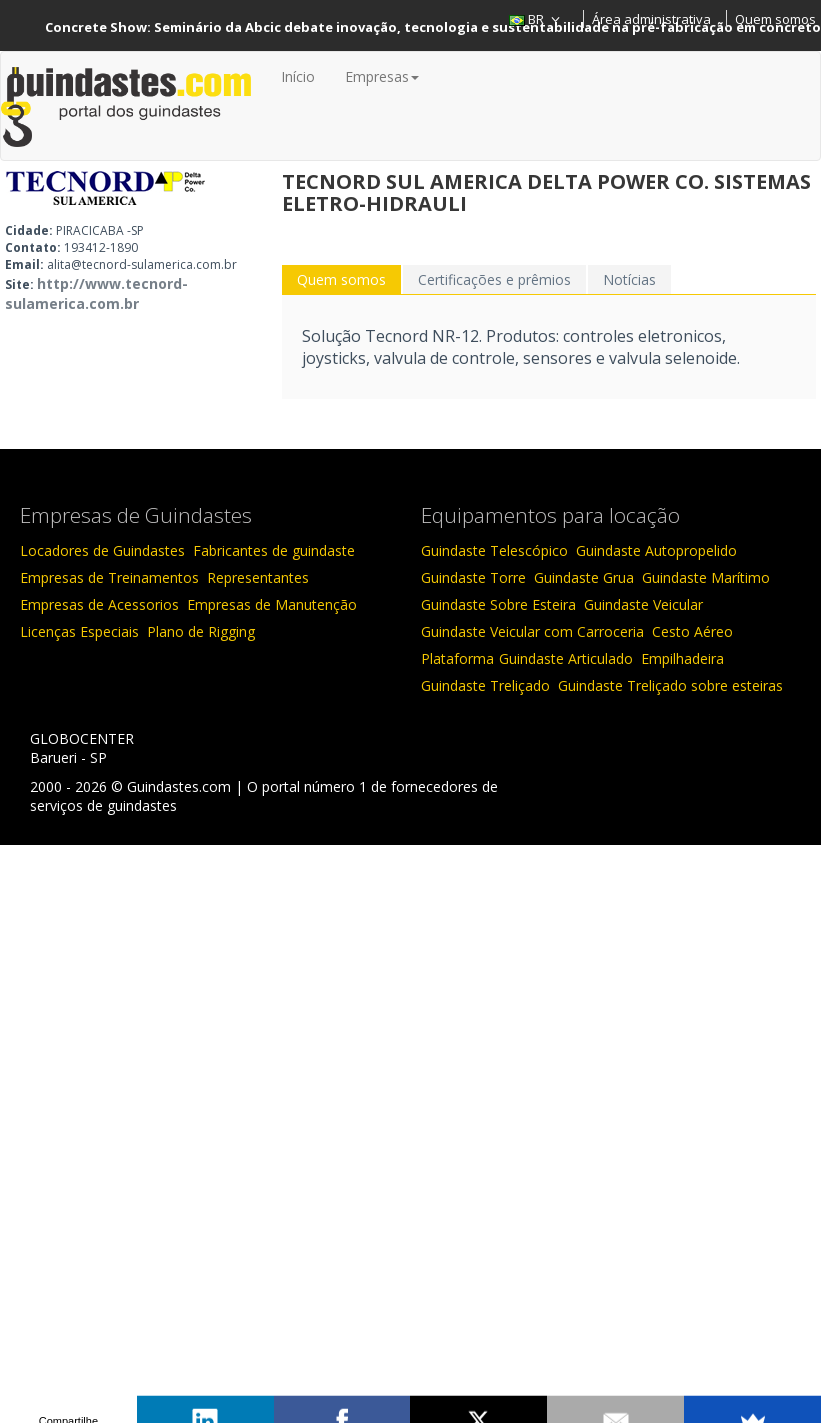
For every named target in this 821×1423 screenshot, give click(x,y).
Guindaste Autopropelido (656, 550)
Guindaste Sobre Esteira (498, 604)
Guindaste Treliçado (485, 685)
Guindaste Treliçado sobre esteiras (670, 685)
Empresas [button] (382, 76)
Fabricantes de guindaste (274, 550)
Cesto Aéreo (692, 631)
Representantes (258, 577)
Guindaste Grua (584, 577)
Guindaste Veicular (643, 604)
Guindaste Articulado (566, 658)
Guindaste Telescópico (494, 550)
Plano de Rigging (201, 631)
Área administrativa (651, 19)
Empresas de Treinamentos (109, 577)
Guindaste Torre (473, 577)
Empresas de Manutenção (272, 604)
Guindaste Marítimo (706, 577)
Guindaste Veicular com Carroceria (532, 631)
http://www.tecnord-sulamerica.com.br (96, 293)
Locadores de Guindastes (102, 550)
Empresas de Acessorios (99, 604)
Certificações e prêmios (494, 279)
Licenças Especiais (79, 631)
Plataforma (457, 658)
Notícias (629, 279)
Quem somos (775, 19)
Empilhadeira (682, 658)
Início (298, 76)
